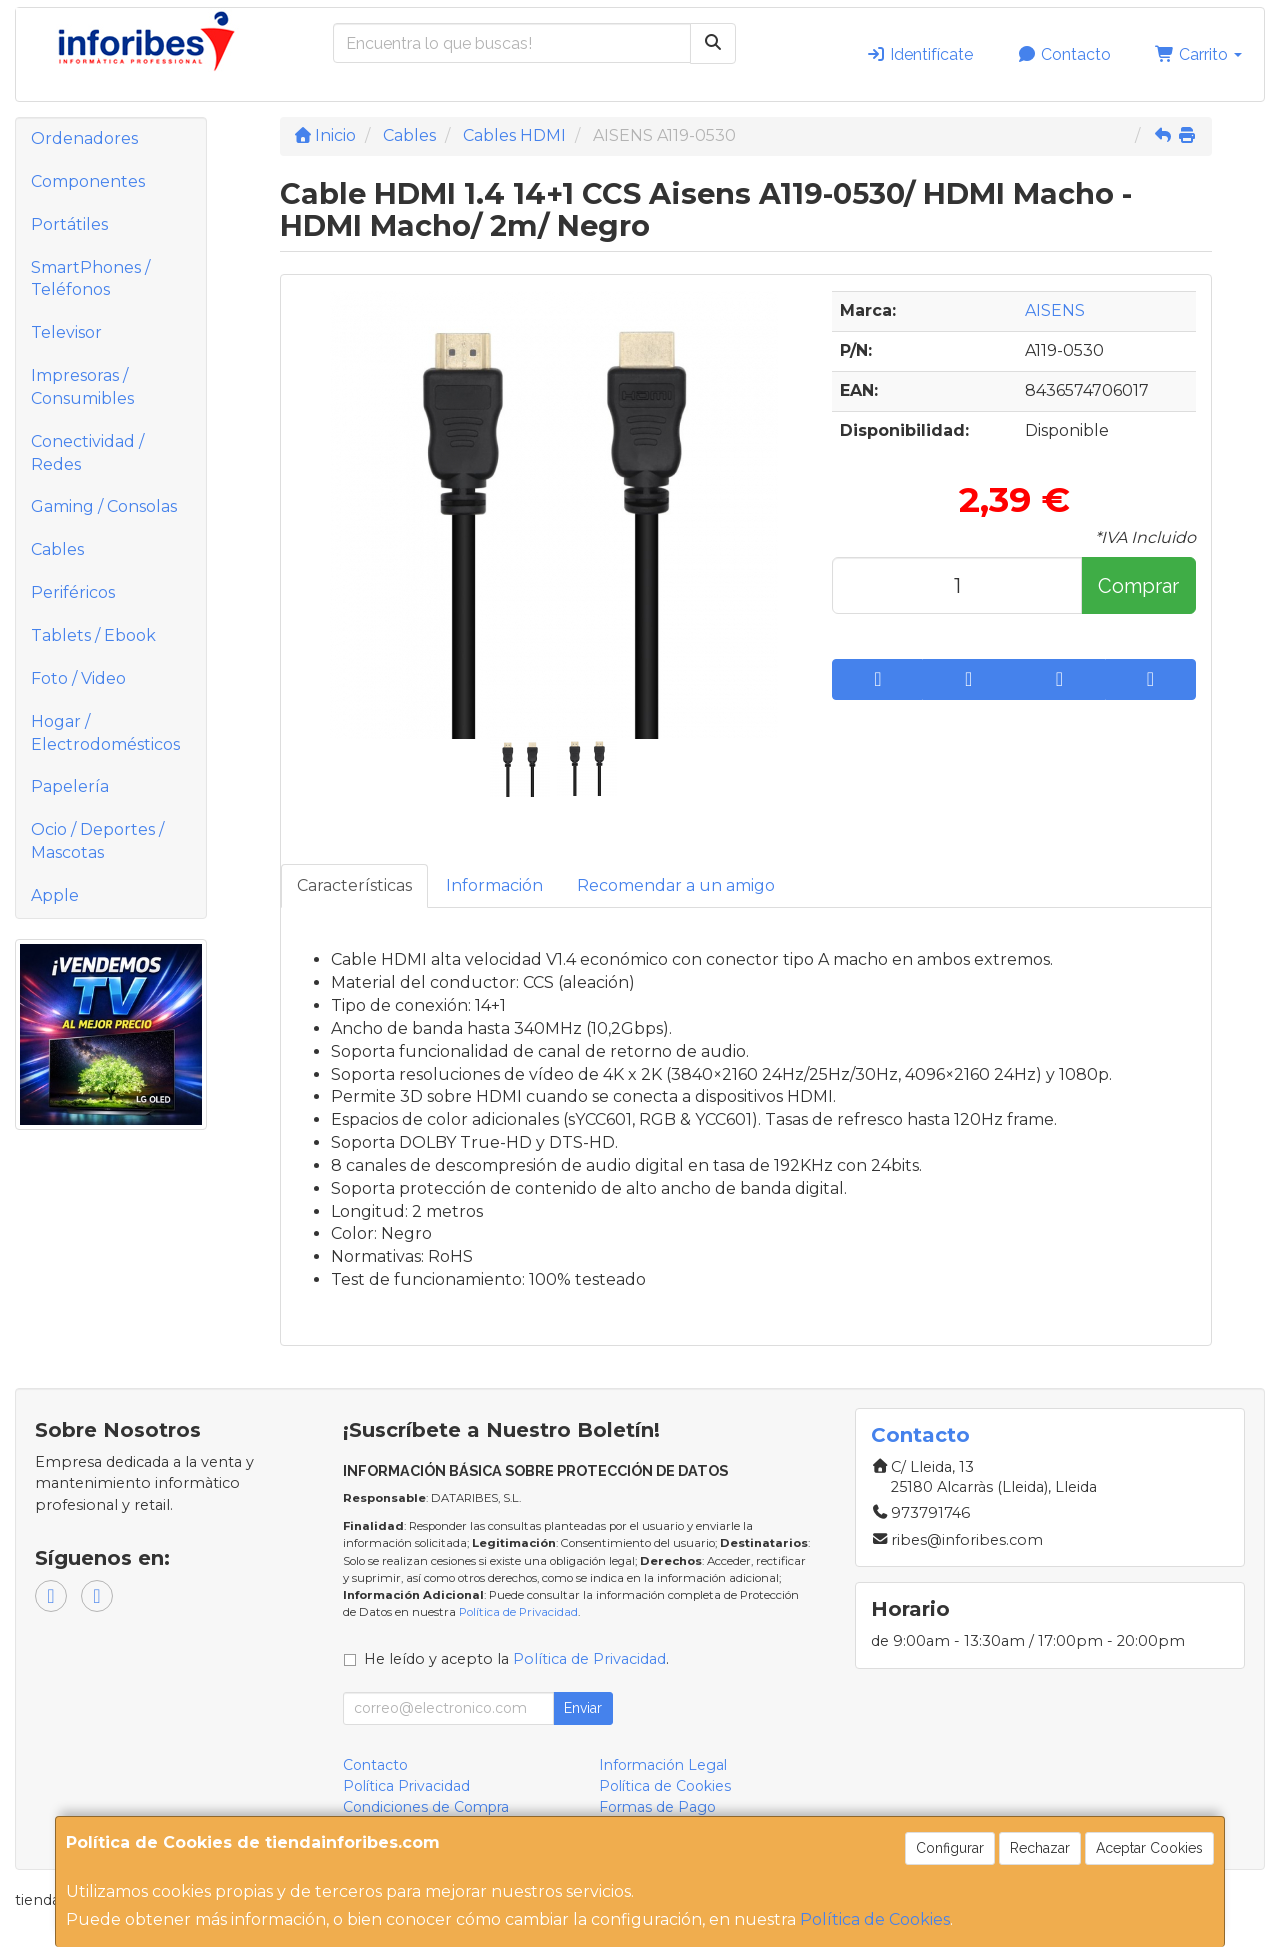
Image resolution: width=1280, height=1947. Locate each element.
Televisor (66, 332)
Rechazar (1040, 1848)
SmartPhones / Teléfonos (90, 279)
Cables (57, 549)
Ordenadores (84, 138)
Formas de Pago (657, 1807)
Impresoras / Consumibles (82, 387)
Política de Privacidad (518, 1612)
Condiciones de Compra (426, 1807)
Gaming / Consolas (104, 506)
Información (494, 885)
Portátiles (69, 224)
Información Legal (663, 1765)
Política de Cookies (875, 1919)
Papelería (70, 786)
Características (354, 885)
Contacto (1064, 54)
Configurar (950, 1848)
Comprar (1138, 586)
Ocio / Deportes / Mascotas (97, 841)
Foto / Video (78, 678)
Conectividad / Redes (87, 453)
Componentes (88, 181)
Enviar (583, 1708)
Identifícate (919, 54)
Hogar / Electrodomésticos (105, 733)
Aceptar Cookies (1149, 1848)
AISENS (1055, 310)
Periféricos (73, 592)
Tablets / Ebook (93, 635)
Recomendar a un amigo (676, 885)
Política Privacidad (406, 1786)
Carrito (1198, 54)
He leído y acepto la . (516, 1659)
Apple (55, 895)
